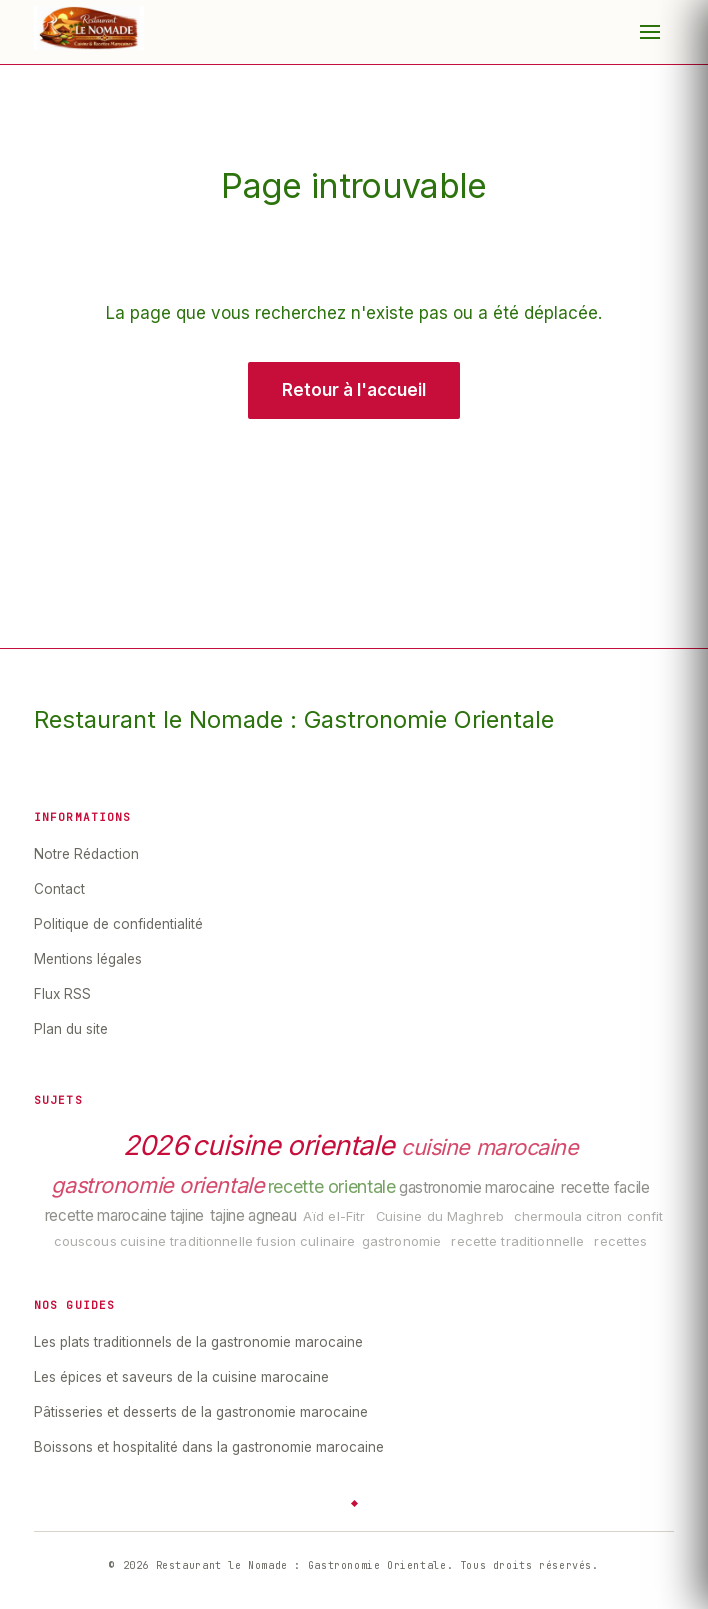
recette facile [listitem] (605, 1188)
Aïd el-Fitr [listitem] (334, 1216)
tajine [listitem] (187, 1216)
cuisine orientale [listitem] (293, 1146)
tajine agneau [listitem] (253, 1216)
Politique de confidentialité (118, 924)
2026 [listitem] (156, 1146)
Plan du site (71, 1029)
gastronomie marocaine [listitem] (477, 1188)
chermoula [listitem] (548, 1216)
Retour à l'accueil (354, 390)
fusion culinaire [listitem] (305, 1241)
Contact (59, 889)
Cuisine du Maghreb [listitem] (440, 1216)
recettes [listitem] (620, 1241)
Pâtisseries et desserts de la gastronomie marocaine (201, 1412)
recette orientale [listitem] (332, 1186)
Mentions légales (88, 959)
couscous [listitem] (85, 1241)
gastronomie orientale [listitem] (157, 1185)
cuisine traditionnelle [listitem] (186, 1241)
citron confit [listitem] (625, 1216)
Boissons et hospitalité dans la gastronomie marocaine (209, 1447)
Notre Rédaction (86, 854)
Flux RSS (62, 994)
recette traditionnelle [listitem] (517, 1241)
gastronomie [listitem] (401, 1241)
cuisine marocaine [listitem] (490, 1147)
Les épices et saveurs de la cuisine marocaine (181, 1377)
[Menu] (650, 32)
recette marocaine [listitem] (106, 1216)
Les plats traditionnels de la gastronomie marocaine (198, 1342)
